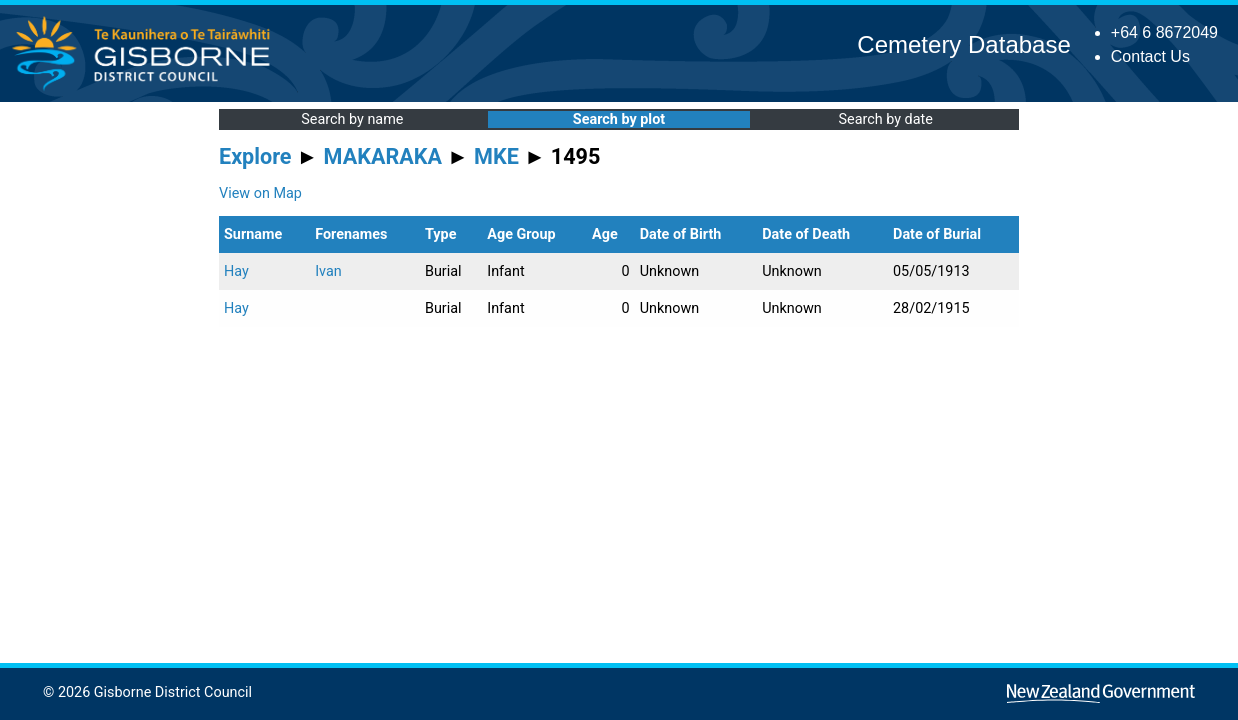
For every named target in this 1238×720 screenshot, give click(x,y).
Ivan (328, 271)
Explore (255, 156)
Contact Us (1150, 56)
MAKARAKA (383, 156)
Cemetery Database (963, 44)
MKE (496, 156)
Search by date (885, 119)
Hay (236, 271)
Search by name (352, 119)
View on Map (260, 193)
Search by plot (619, 119)
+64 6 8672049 (1164, 32)
